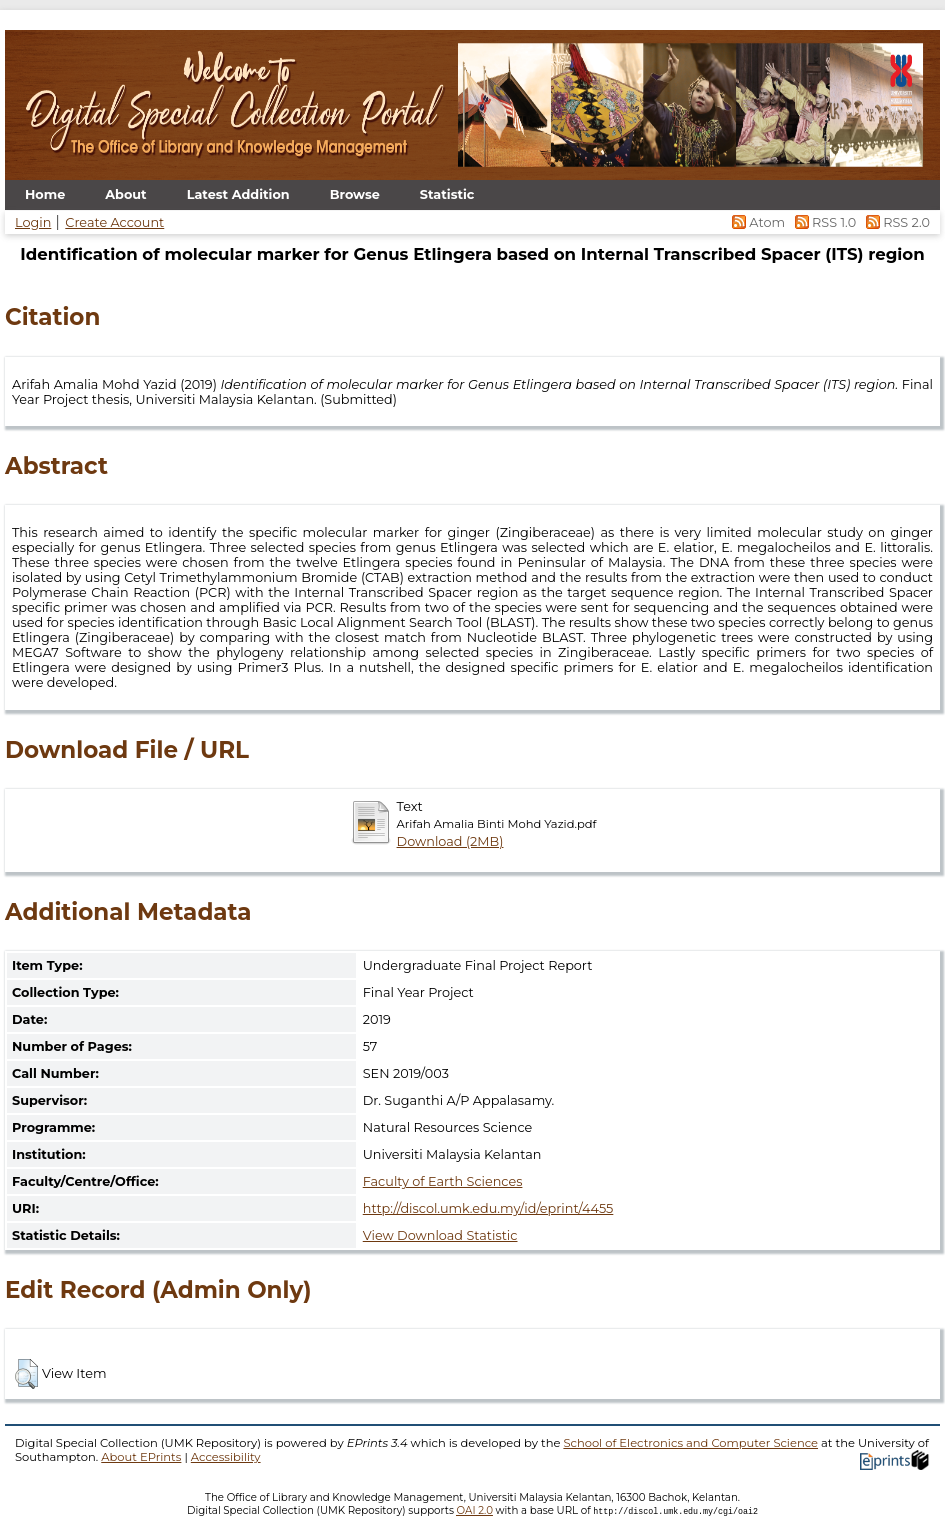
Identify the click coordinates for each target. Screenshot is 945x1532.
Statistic (447, 194)
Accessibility (226, 1457)
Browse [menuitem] (355, 194)
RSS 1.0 (823, 222)
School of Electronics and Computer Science (690, 1443)
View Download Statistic (440, 1235)
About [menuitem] (125, 194)
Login (33, 222)
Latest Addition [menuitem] (238, 194)
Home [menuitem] (45, 194)
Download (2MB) (450, 841)
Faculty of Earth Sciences (443, 1181)
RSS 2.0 (894, 222)
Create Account (114, 222)
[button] (26, 1374)
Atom (757, 222)
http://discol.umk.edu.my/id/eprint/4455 (488, 1208)
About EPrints (141, 1457)
